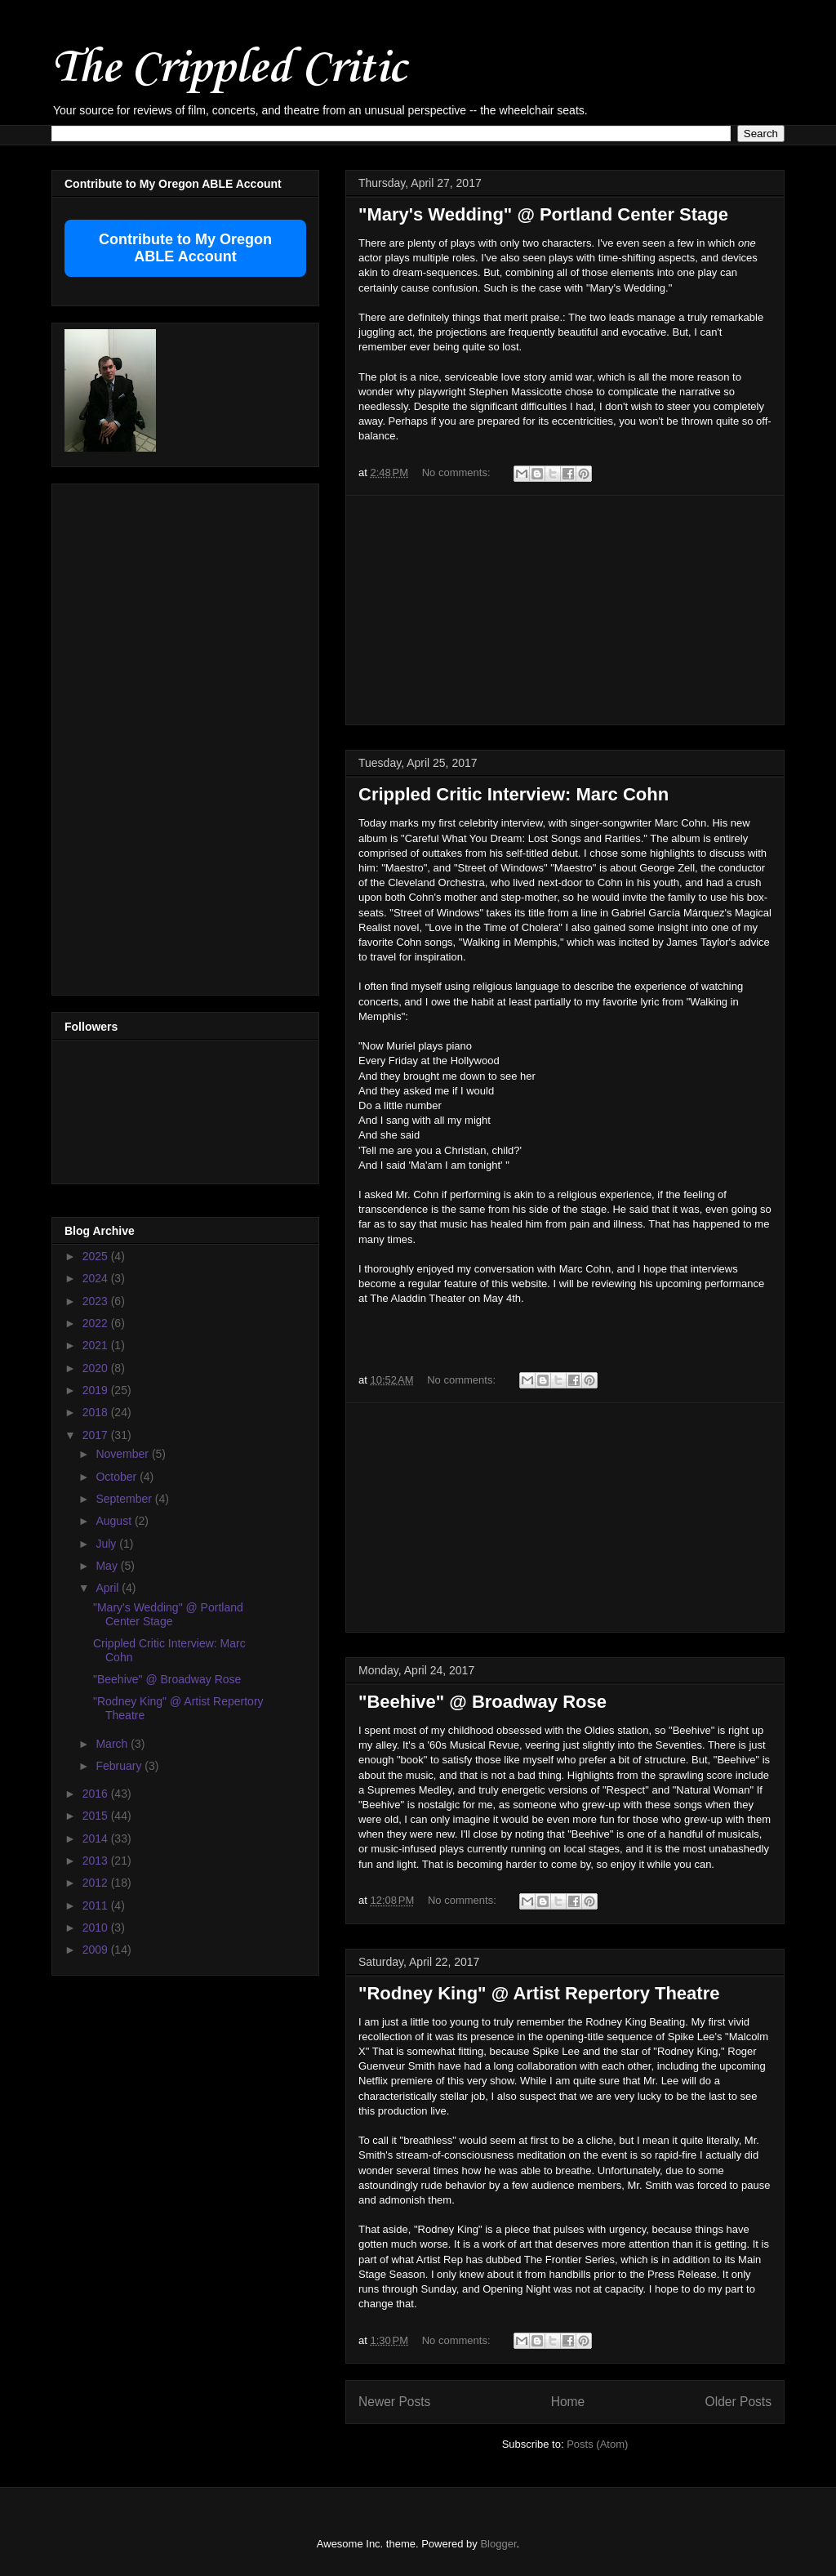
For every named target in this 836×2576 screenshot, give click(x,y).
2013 (96, 1860)
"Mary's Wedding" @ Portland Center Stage (543, 214)
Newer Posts (394, 2402)
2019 (96, 1390)
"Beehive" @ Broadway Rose (482, 1701)
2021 (96, 1345)
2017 (96, 1435)
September (125, 1498)
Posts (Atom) (597, 2444)
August (115, 1520)
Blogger (498, 2544)
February (120, 1765)
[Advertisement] (564, 610)
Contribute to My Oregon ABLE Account (185, 248)
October (118, 1476)
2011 (96, 1905)
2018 (96, 1412)
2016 (96, 1793)
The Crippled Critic (228, 69)
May (108, 1565)
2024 (96, 1278)
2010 (96, 1927)
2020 (96, 1368)
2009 (96, 1949)
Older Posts (738, 2402)
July (107, 1543)
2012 (96, 1882)
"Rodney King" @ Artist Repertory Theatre (538, 1993)
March (113, 1743)
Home (568, 2402)
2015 (96, 1815)
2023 (96, 1301)
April (109, 1587)
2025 (96, 1256)
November (123, 1453)
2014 (96, 1838)
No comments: (457, 472)
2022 (96, 1323)
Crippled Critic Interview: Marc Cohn (513, 794)
